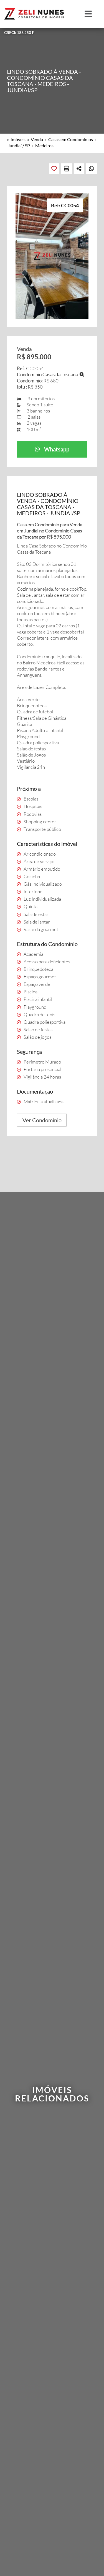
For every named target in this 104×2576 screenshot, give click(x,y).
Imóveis (18, 139)
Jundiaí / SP (19, 145)
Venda (37, 139)
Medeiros (44, 145)
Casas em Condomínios (70, 139)
